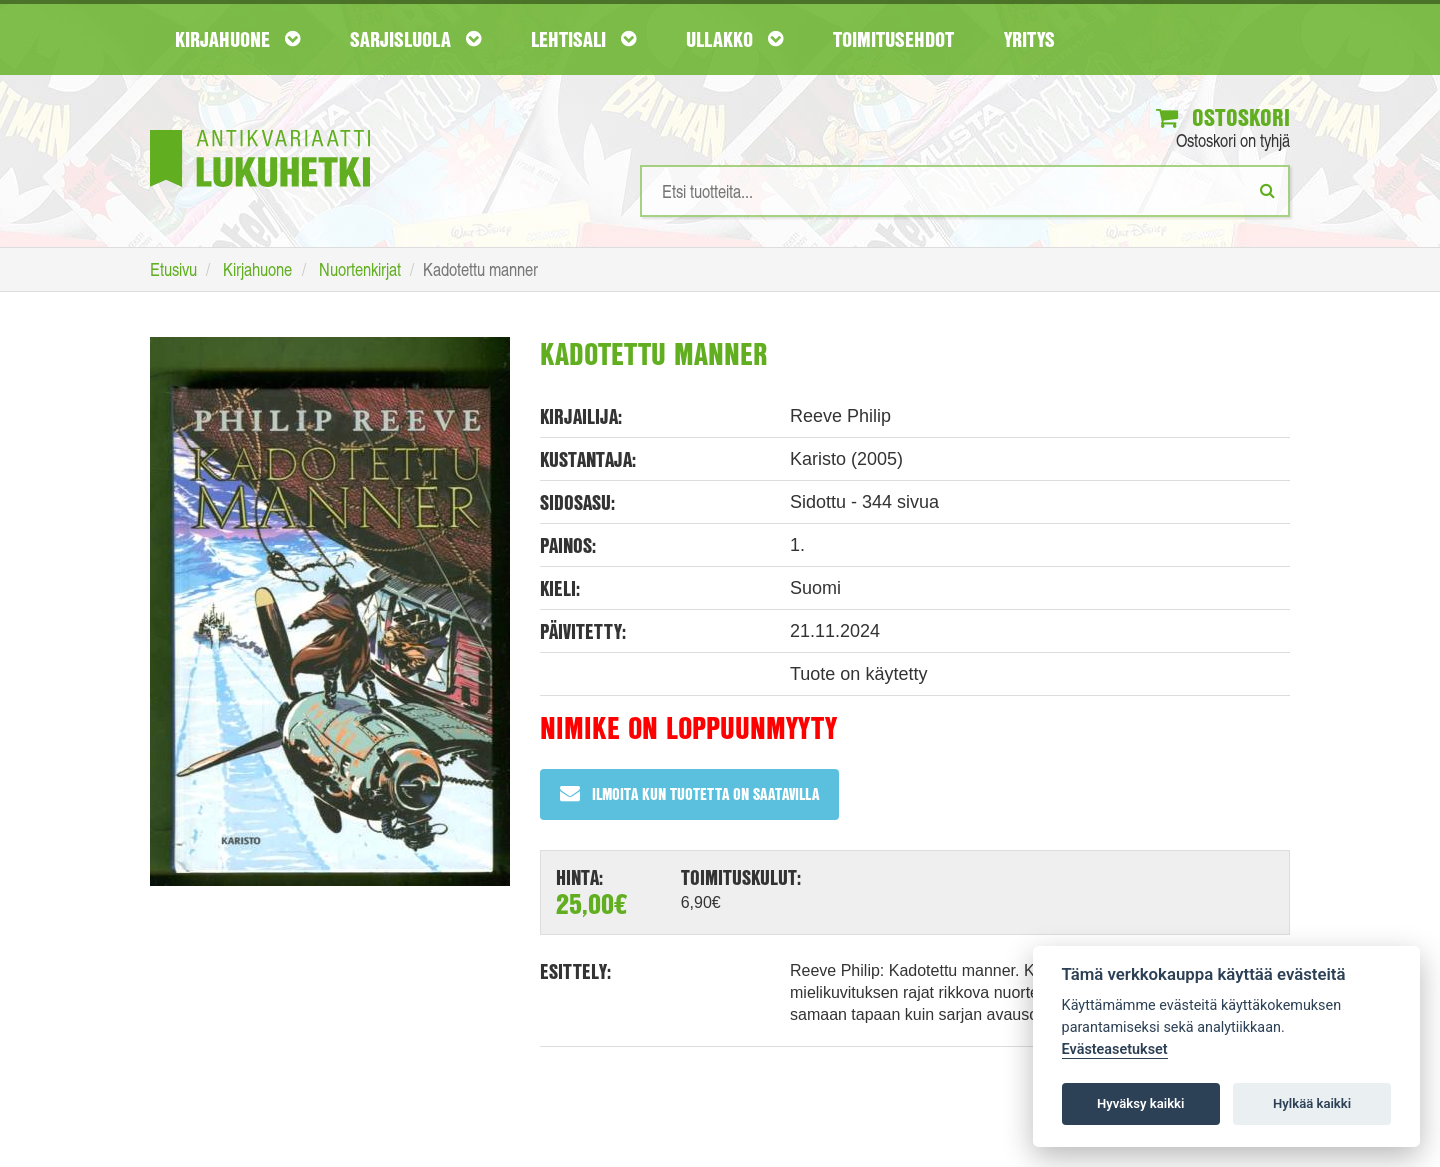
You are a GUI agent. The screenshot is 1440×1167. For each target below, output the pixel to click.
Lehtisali (583, 39)
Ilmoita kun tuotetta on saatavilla (689, 793)
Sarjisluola (415, 39)
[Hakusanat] (965, 191)
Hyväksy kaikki (1140, 1103)
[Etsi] (1267, 190)
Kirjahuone (237, 39)
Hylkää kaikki (1312, 1103)
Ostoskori (1223, 117)
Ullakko (734, 39)
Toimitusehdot (893, 39)
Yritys (1029, 39)
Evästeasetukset (1115, 1049)
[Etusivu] (260, 128)
